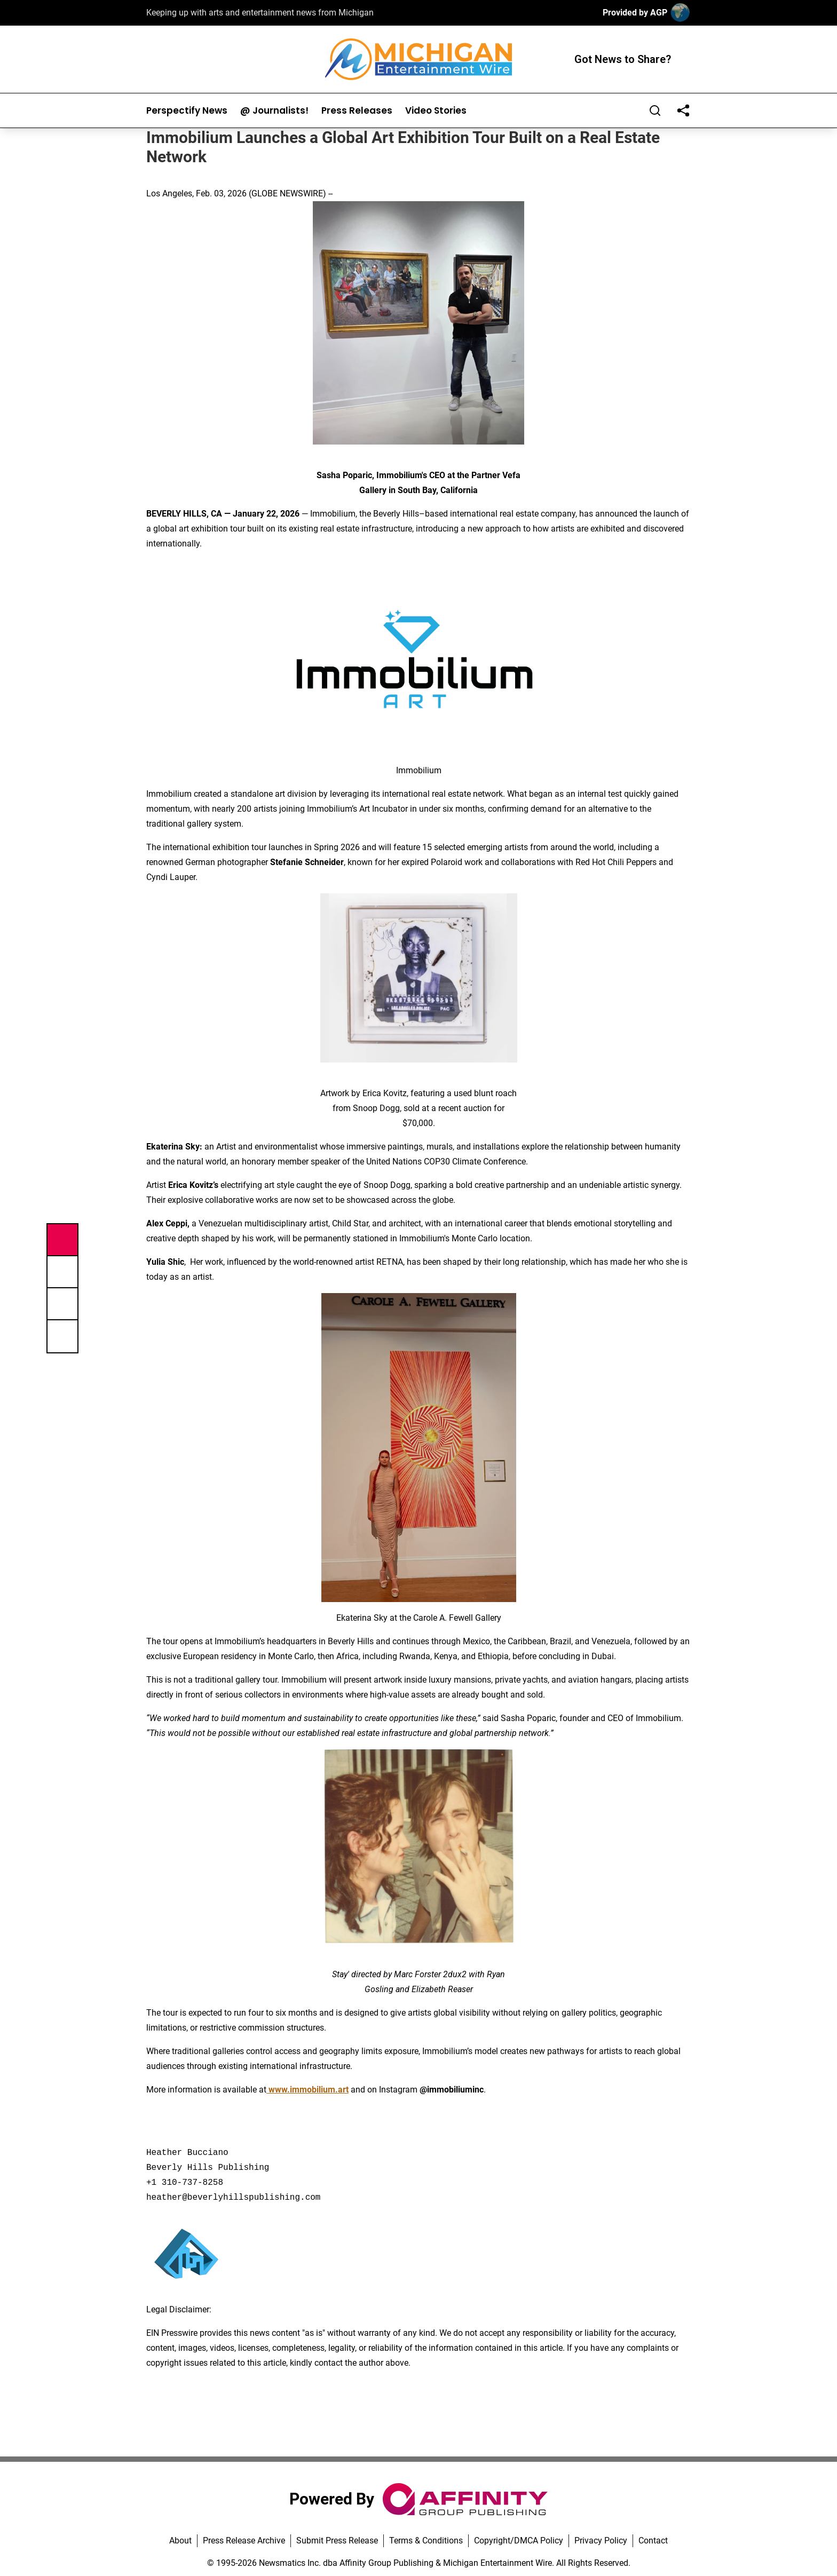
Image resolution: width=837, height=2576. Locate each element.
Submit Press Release (337, 2540)
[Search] (655, 110)
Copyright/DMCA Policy (518, 2540)
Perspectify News (186, 110)
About (180, 2540)
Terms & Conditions (426, 2540)
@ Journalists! (274, 110)
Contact (653, 2540)
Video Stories (436, 110)
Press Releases (356, 110)
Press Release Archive (244, 2540)
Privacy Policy (600, 2540)
